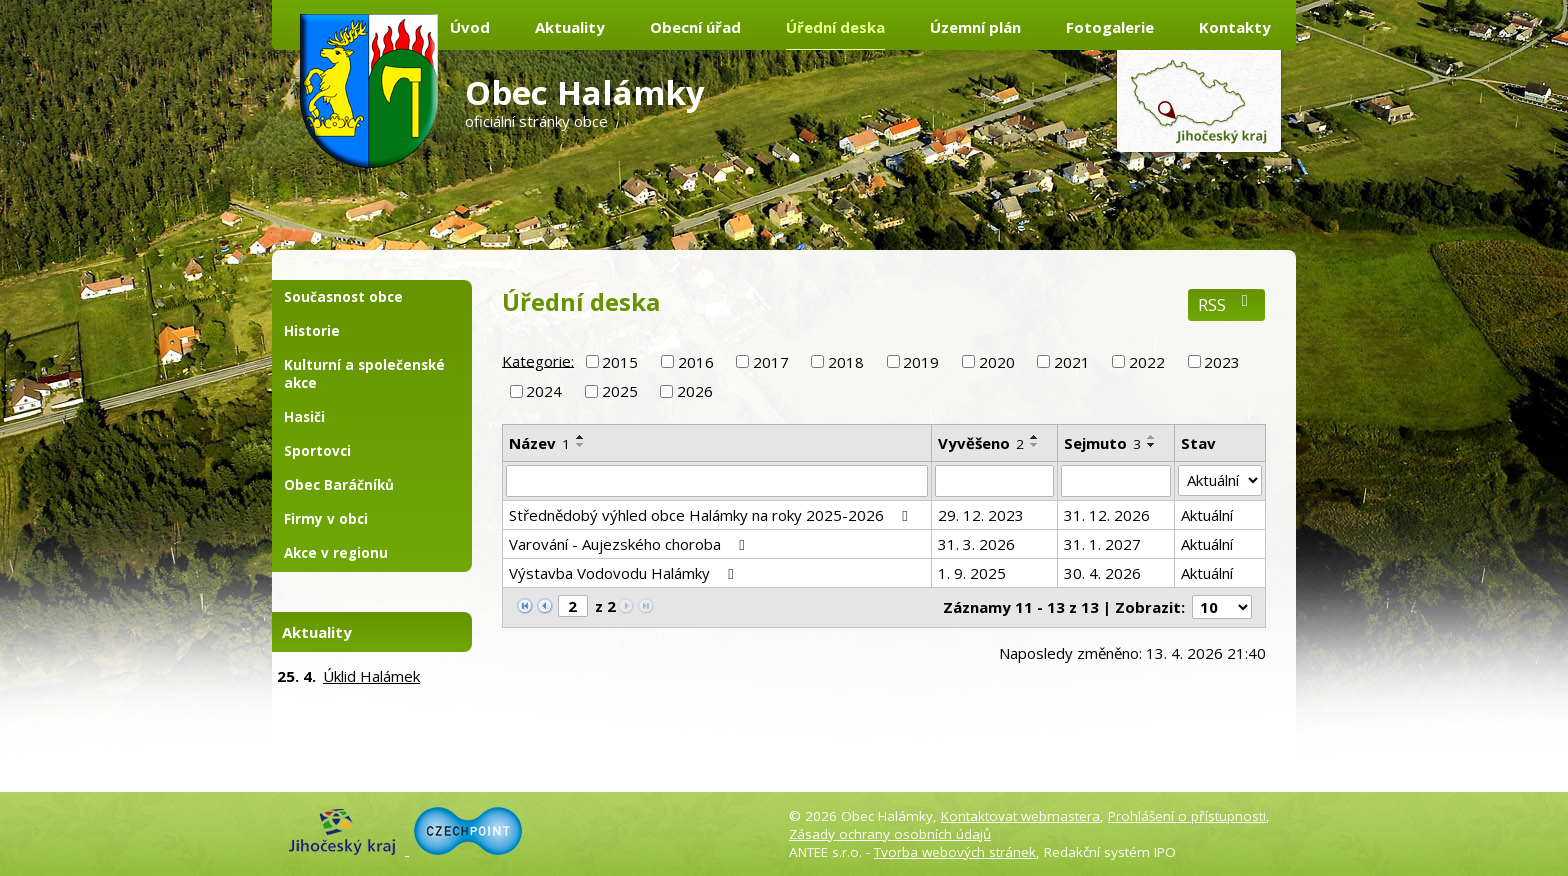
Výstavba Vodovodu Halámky (624, 573)
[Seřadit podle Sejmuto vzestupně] (1152, 437)
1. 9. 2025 (972, 573)
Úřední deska (835, 27)
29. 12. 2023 (981, 515)
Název (539, 443)
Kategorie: (538, 360)
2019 (921, 362)
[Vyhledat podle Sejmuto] (1116, 481)
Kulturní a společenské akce (364, 374)
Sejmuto (1102, 443)
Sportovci (317, 451)
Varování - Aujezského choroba (630, 544)
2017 (771, 362)
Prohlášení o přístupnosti (1187, 816)
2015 (620, 362)
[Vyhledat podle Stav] (1220, 481)
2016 (696, 362)
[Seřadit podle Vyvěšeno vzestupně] (1035, 437)
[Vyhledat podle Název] (717, 481)
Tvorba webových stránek (955, 852)
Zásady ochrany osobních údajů (890, 834)
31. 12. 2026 (1107, 515)
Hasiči (304, 417)
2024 (544, 391)
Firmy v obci (326, 519)
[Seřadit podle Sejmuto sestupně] (1152, 445)
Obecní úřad (695, 27)
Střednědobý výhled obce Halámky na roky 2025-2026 (711, 515)
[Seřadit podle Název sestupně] (581, 445)
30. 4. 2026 (1102, 573)
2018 (846, 362)
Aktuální (1207, 515)
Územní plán (975, 27)
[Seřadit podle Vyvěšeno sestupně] (1035, 445)
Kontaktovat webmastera (1020, 816)
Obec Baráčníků (339, 485)
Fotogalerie (1110, 27)
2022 (1147, 362)
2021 (1072, 362)
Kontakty (1235, 27)
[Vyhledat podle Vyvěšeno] (994, 481)
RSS (1226, 304)
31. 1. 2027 (1102, 544)
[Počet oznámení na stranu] (1222, 607)
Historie (312, 331)
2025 (620, 391)
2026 (695, 391)
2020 (997, 362)
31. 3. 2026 (976, 544)
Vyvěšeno (981, 443)
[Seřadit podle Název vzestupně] (581, 437)
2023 (1222, 362)
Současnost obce (343, 297)
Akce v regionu (336, 553)
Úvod (470, 27)
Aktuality (570, 27)
